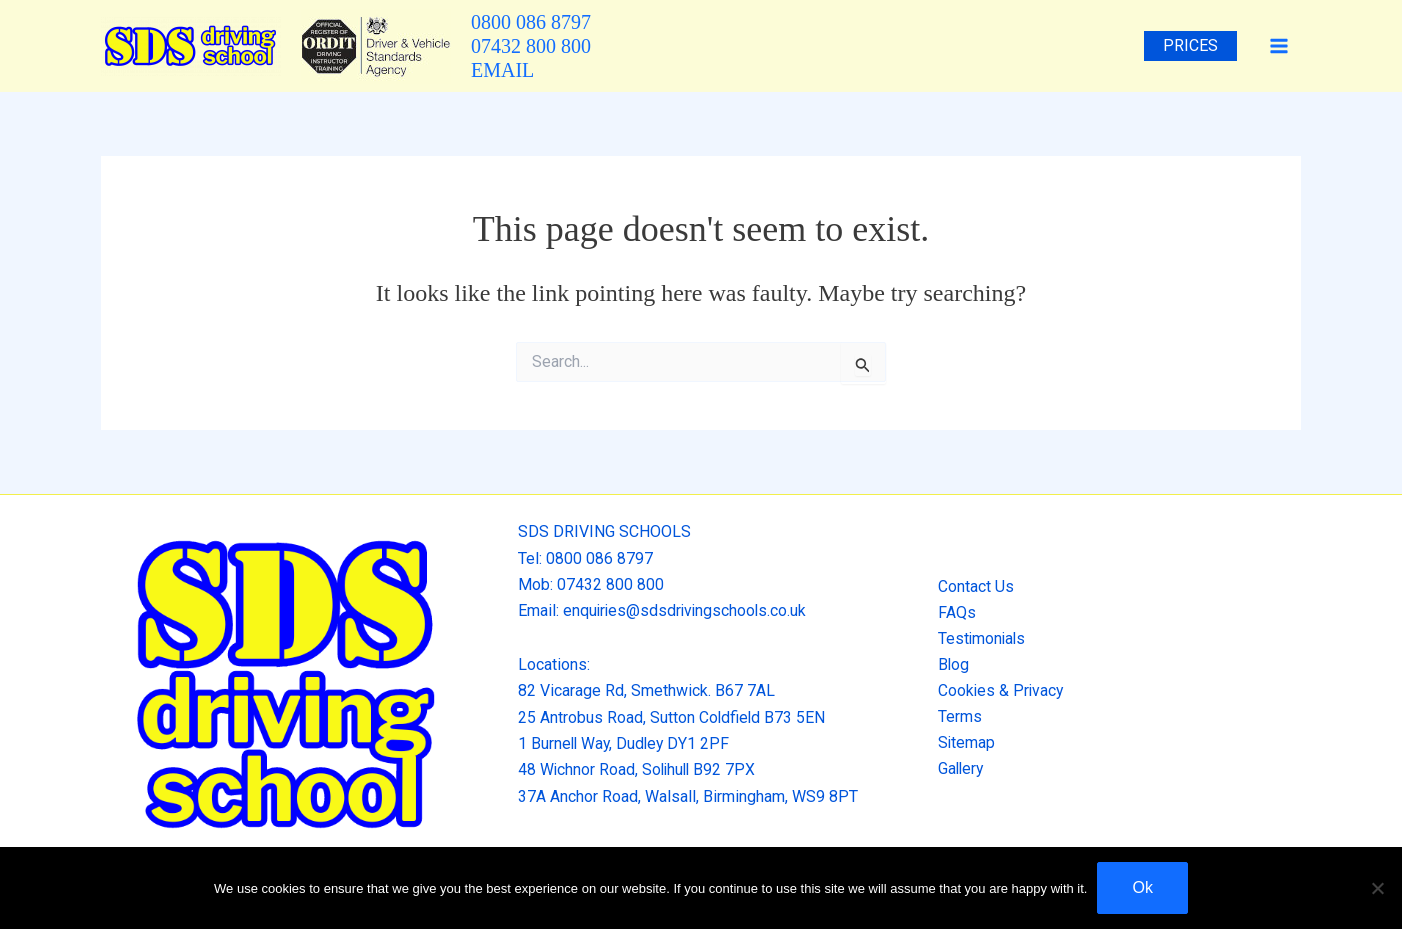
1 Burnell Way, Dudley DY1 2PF (626, 743)
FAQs (953, 611)
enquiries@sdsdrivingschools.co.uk (687, 610)
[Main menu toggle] (1279, 46)
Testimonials (979, 638)
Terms (956, 717)
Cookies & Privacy (998, 690)
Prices (1193, 45)
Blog (950, 664)
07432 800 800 (531, 46)
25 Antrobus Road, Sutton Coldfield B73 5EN (672, 717)
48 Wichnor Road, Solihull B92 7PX (639, 769)
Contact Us (972, 585)
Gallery (958, 769)
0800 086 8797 (531, 22)
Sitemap (963, 743)
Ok (1142, 887)
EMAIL (502, 70)
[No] (1377, 888)
